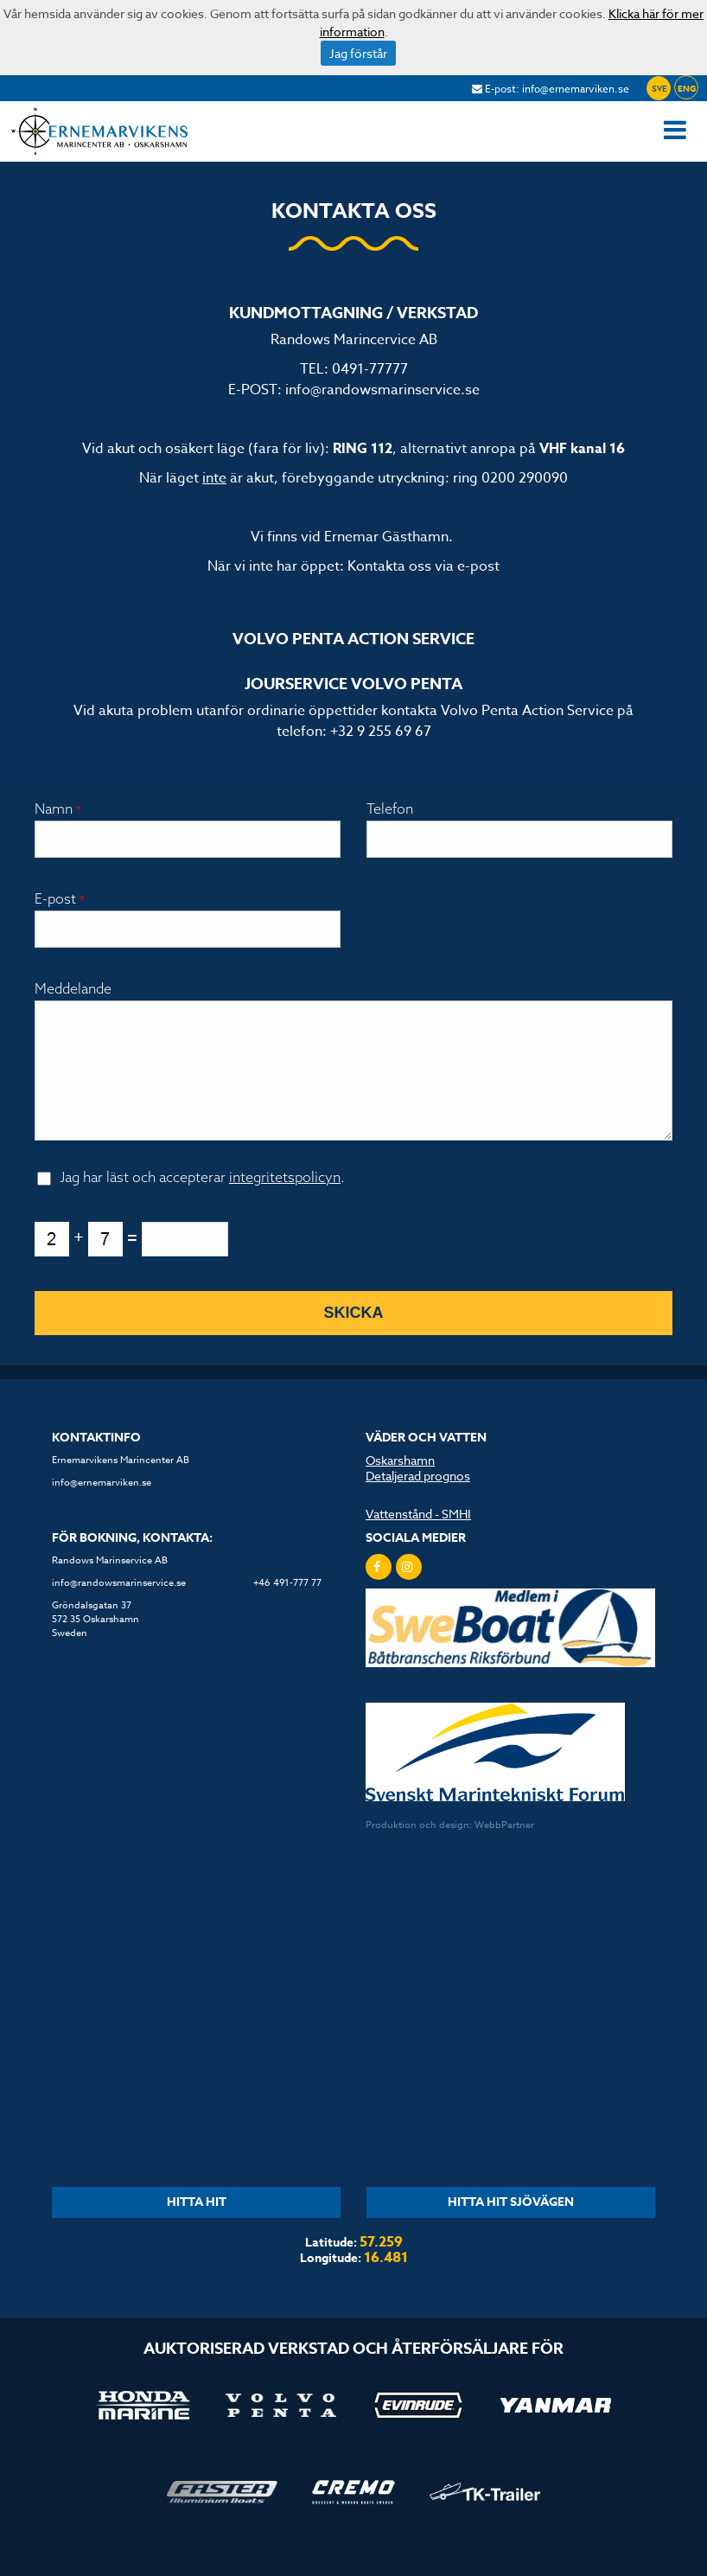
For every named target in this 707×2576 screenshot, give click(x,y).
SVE (659, 88)
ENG (687, 88)
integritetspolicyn (285, 1201)
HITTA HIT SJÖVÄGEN (511, 2226)
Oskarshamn (400, 1484)
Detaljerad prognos (418, 1500)
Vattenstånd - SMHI (418, 1538)
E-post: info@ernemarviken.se (550, 88)
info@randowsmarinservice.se (382, 390)
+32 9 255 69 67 (380, 731)
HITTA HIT (196, 2226)
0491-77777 (370, 369)
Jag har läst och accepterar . (202, 1201)
